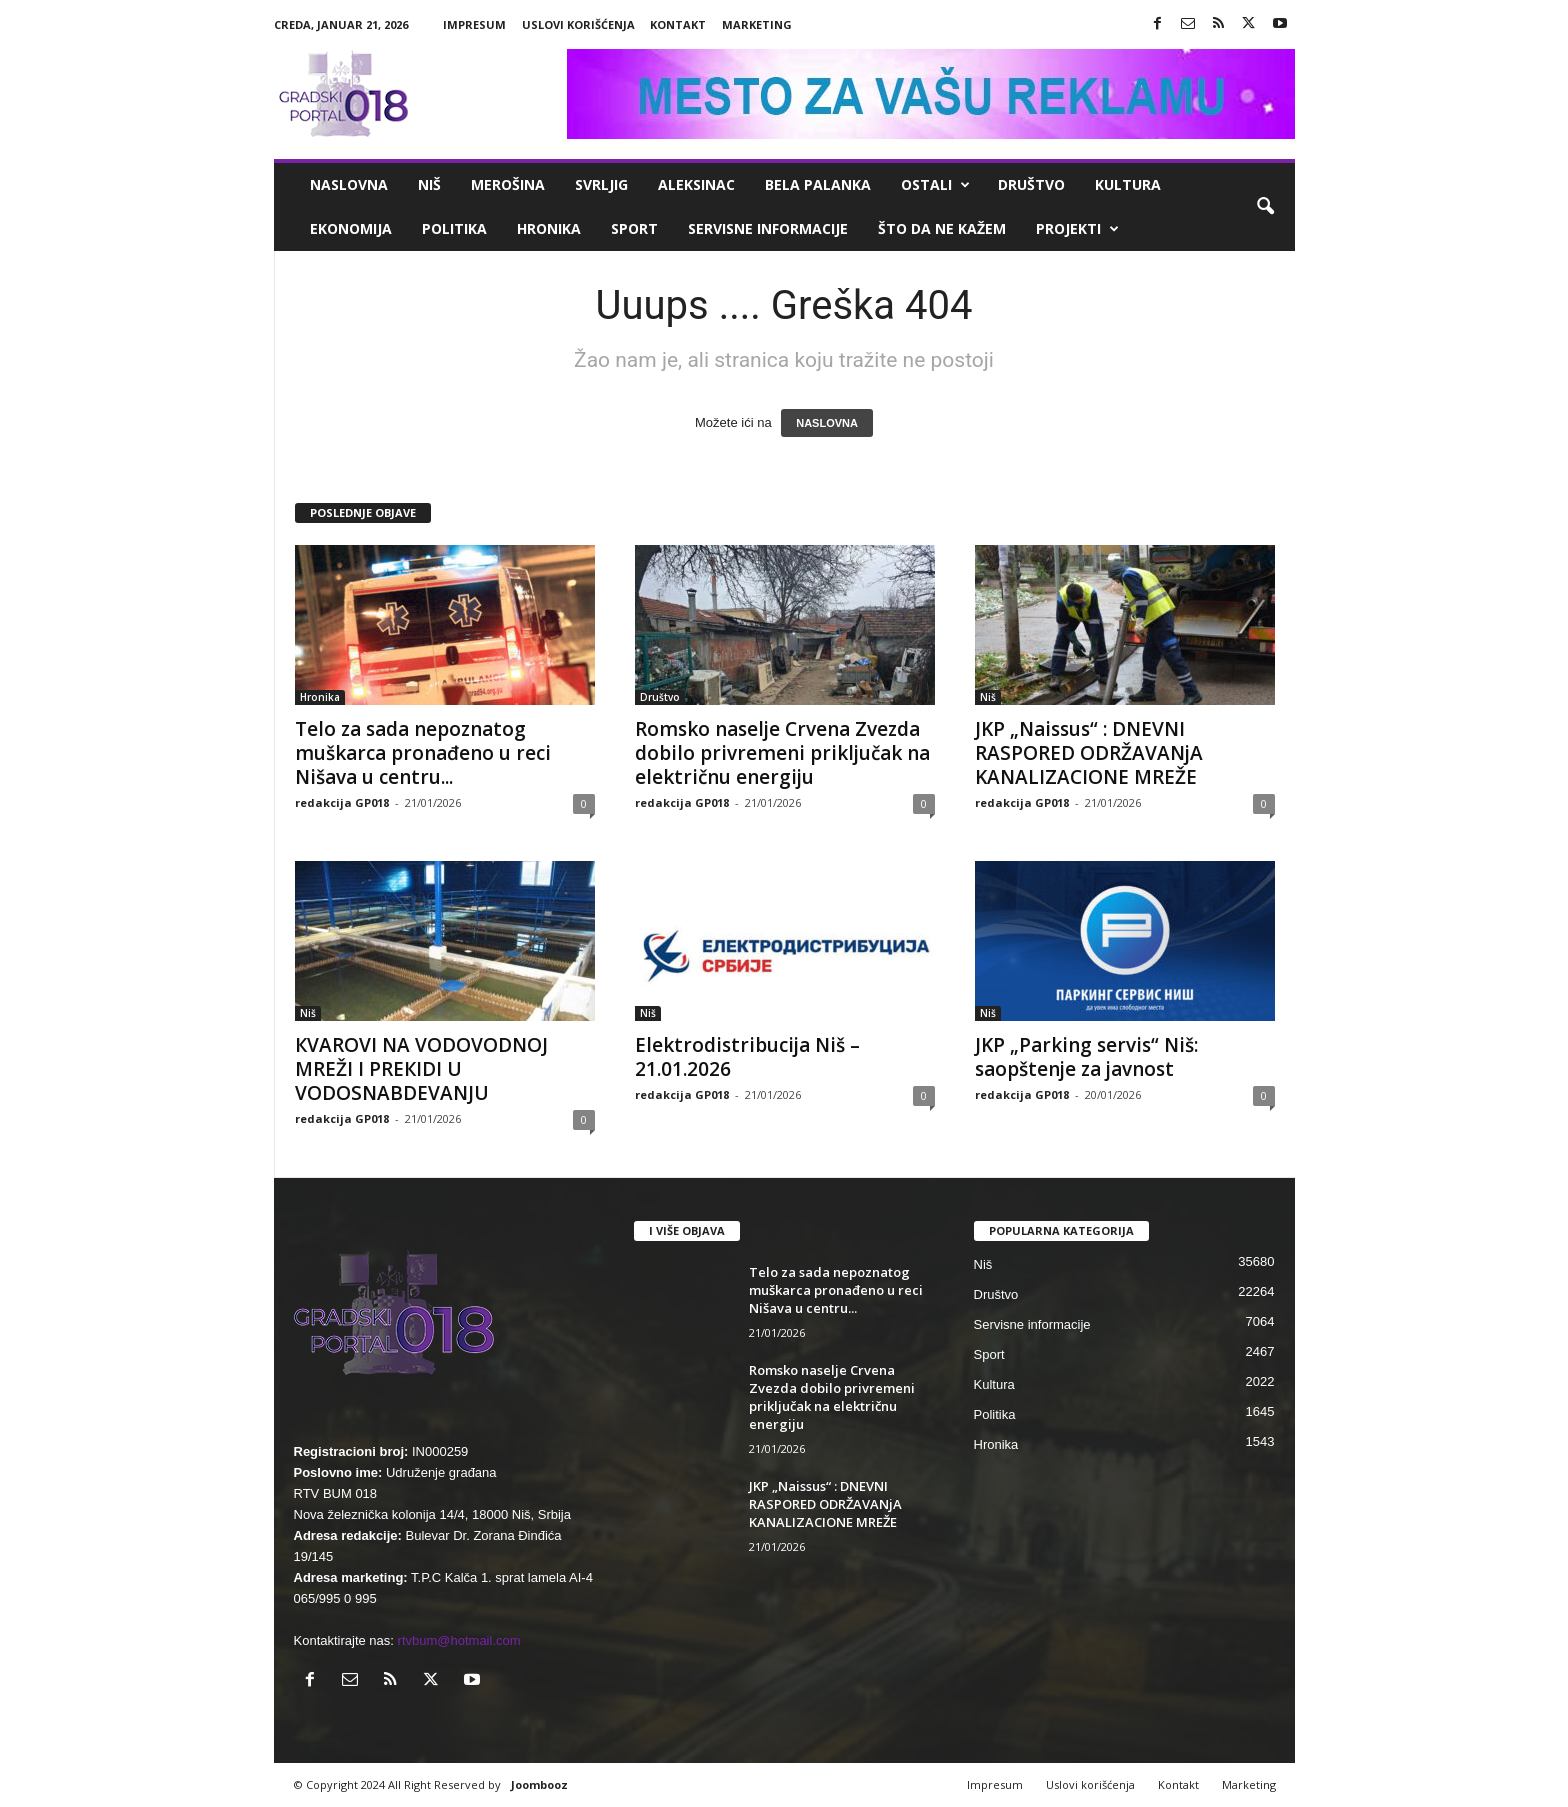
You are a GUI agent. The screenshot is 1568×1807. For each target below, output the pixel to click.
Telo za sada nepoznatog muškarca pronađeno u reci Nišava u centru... (423, 753)
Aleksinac (696, 184)
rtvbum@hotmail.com (459, 1640)
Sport (634, 228)
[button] (1265, 207)
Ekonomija (351, 228)
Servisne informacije (768, 228)
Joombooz (539, 1784)
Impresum (474, 24)
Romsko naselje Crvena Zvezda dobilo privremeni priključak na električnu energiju (782, 753)
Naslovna (349, 184)
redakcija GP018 (342, 802)
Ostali (935, 185)
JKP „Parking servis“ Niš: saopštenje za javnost (1086, 1057)
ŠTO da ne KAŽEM (942, 228)
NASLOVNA (827, 423)
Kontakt (678, 24)
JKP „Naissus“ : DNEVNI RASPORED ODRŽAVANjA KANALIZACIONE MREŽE (1089, 753)
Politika (454, 228)
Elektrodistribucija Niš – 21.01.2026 (747, 1057)
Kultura (1128, 184)
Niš (429, 184)
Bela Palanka (818, 184)
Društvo (1031, 184)
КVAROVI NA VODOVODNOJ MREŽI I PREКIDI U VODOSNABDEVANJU (421, 1069)
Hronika (549, 228)
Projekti (1077, 229)
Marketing (757, 24)
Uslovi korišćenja (578, 24)
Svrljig (601, 184)
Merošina (508, 184)
